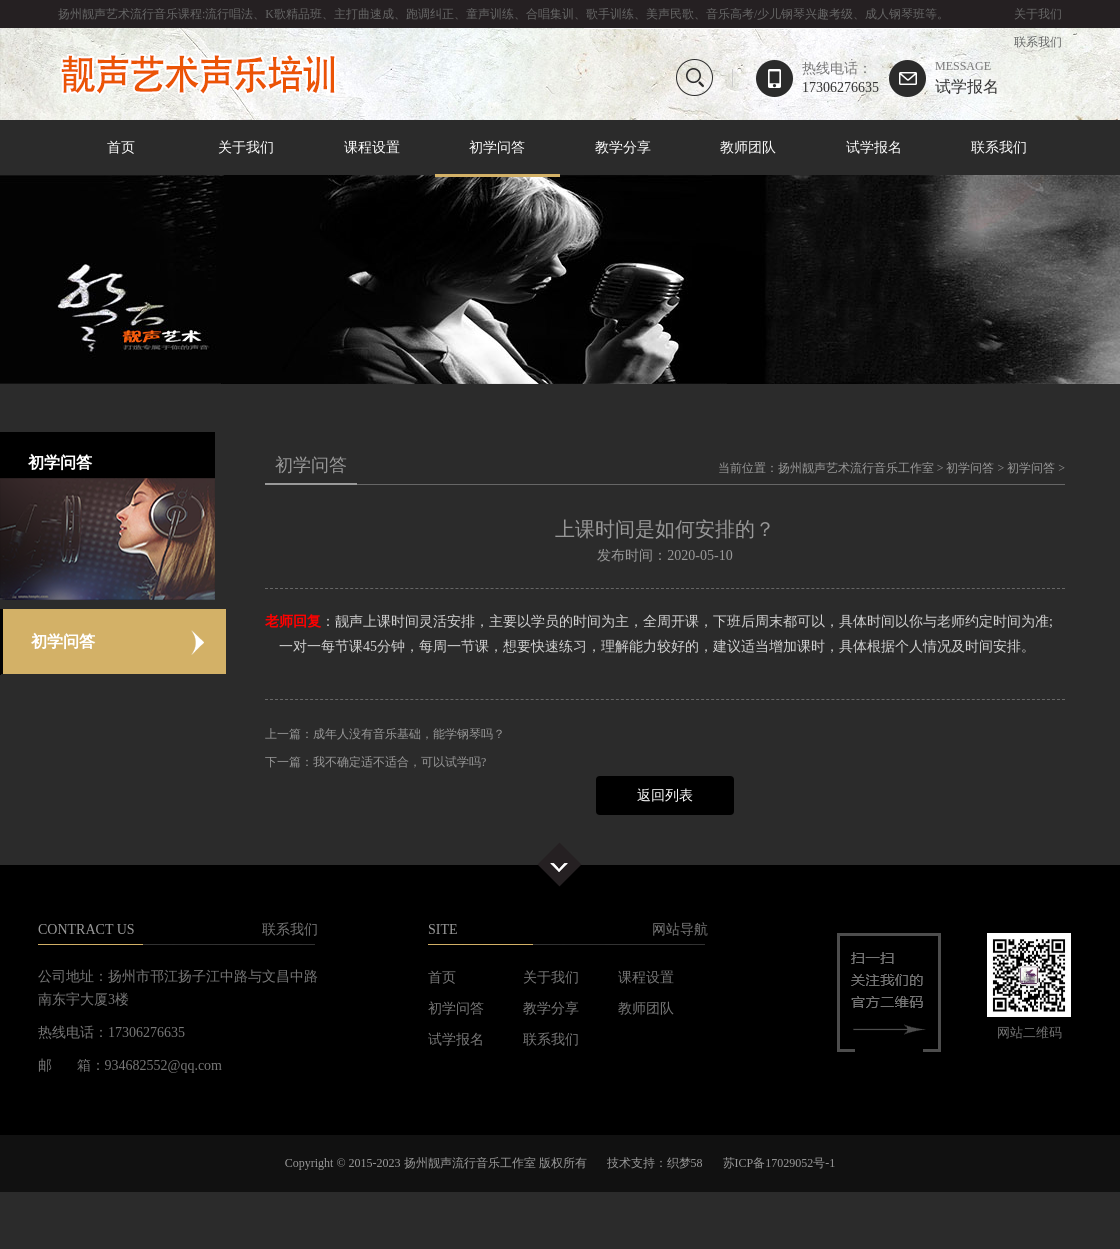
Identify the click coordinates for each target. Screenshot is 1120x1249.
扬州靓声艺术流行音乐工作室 (856, 468)
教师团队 (748, 147)
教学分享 (623, 147)
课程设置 (372, 147)
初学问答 (498, 148)
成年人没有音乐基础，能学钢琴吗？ (409, 734)
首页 (121, 147)
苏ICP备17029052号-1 (779, 1163)
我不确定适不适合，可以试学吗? (399, 762)
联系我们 (1038, 42)
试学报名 (967, 77)
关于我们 (1038, 14)
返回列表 (665, 795)
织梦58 (685, 1163)
